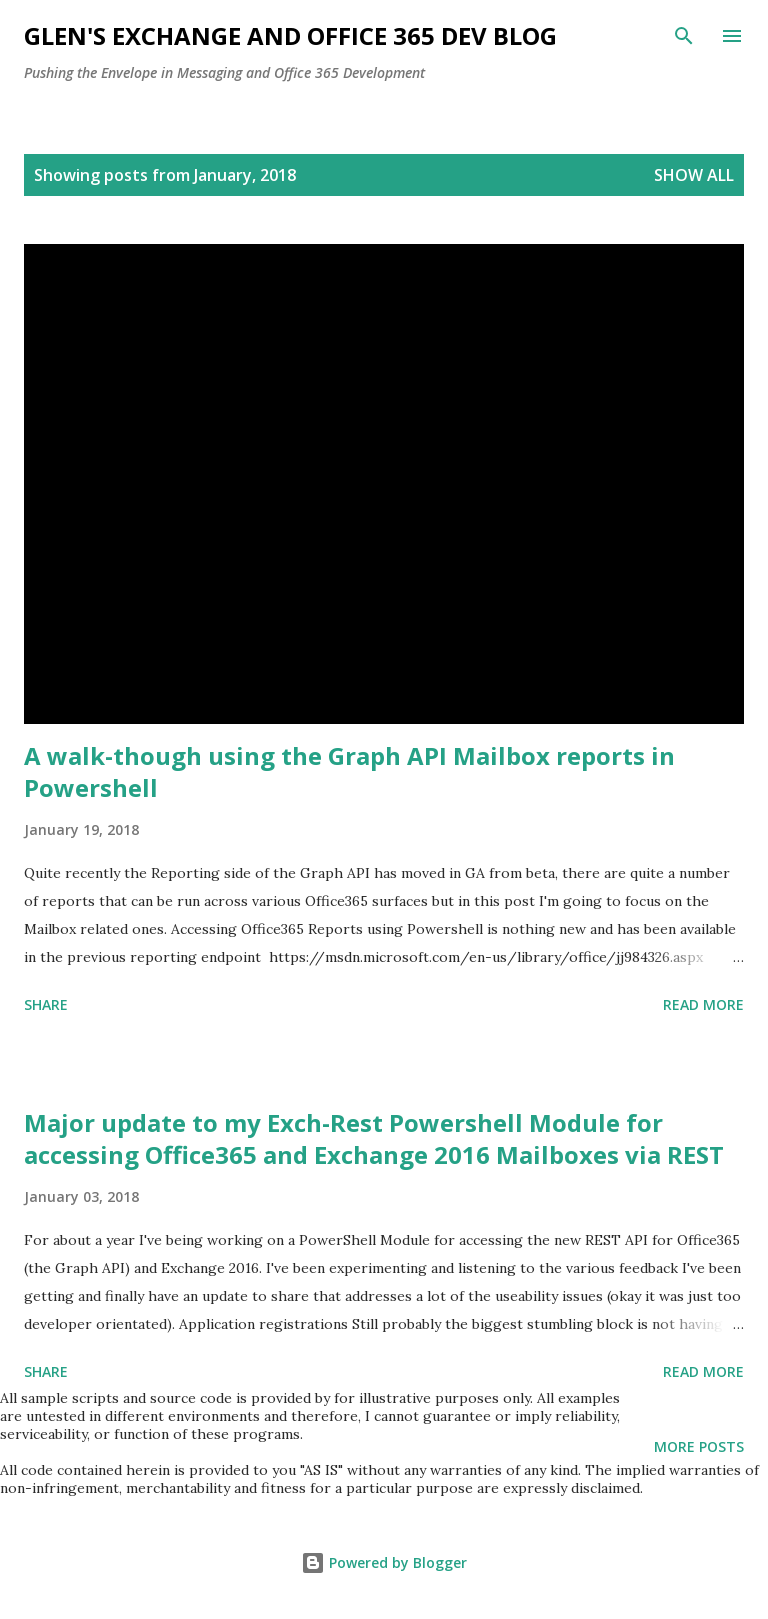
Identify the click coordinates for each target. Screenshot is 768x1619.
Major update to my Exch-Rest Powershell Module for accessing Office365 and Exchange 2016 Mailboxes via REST (374, 1138)
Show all (694, 175)
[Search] (684, 36)
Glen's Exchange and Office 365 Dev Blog (290, 35)
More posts (699, 1446)
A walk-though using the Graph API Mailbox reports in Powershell (349, 771)
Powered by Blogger (384, 1562)
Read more (703, 1004)
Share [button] (46, 1004)
